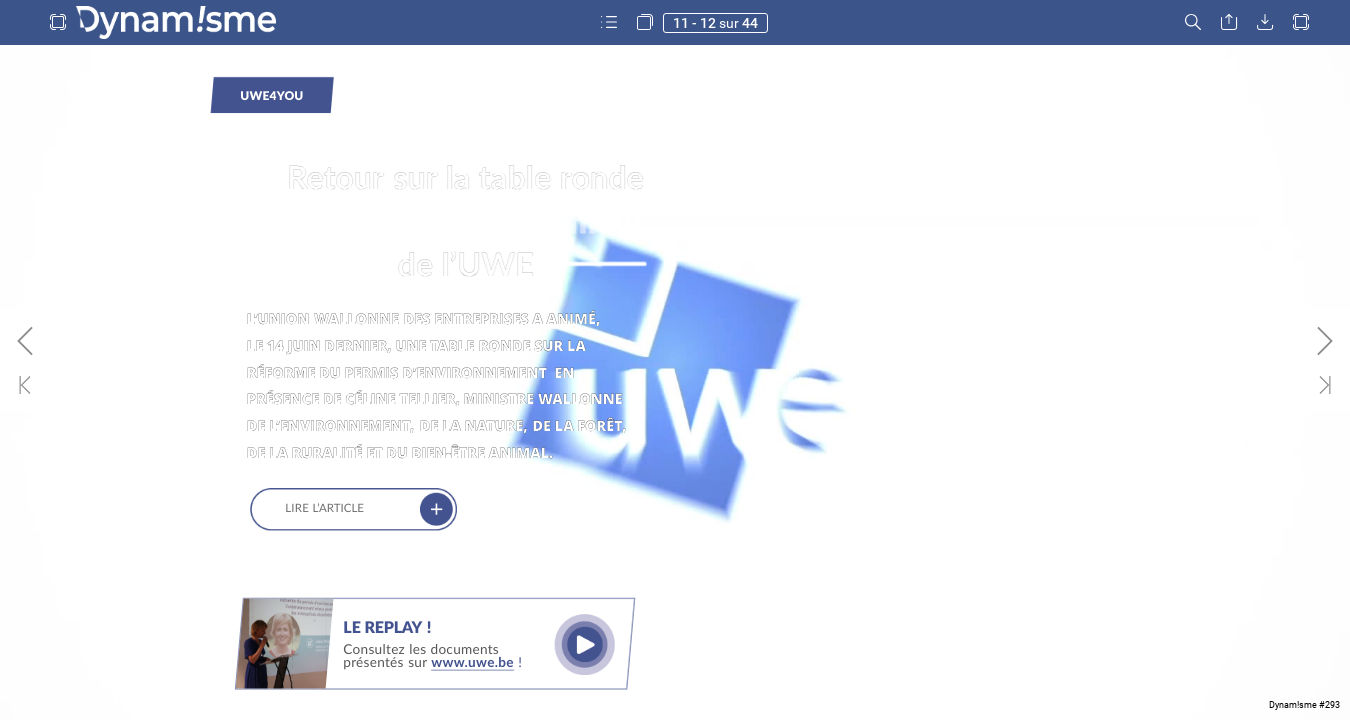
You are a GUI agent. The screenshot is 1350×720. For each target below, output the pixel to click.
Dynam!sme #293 (1304, 705)
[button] (58, 22)
